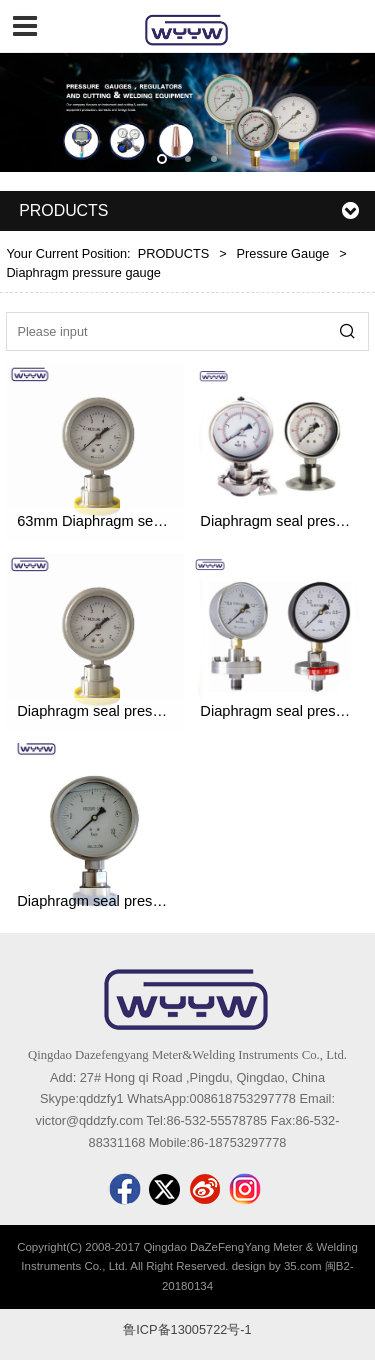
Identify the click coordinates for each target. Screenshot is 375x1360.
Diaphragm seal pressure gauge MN (134, 901)
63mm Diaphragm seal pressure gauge (143, 521)
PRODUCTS (174, 253)
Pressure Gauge (283, 253)
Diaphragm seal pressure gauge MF (134, 711)
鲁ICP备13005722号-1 (187, 1329)
